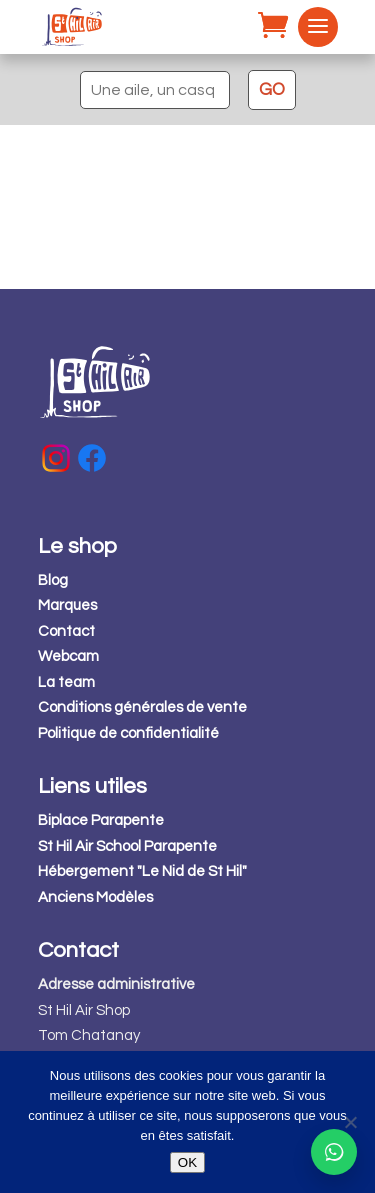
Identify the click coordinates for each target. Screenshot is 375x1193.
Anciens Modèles (95, 897)
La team (66, 682)
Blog (53, 580)
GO (272, 90)
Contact (66, 631)
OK (187, 1162)
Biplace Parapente (101, 820)
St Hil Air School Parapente (127, 846)
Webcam (68, 656)
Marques (67, 605)
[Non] (350, 1122)
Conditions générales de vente (142, 707)
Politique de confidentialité (128, 733)
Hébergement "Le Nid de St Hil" (142, 871)
